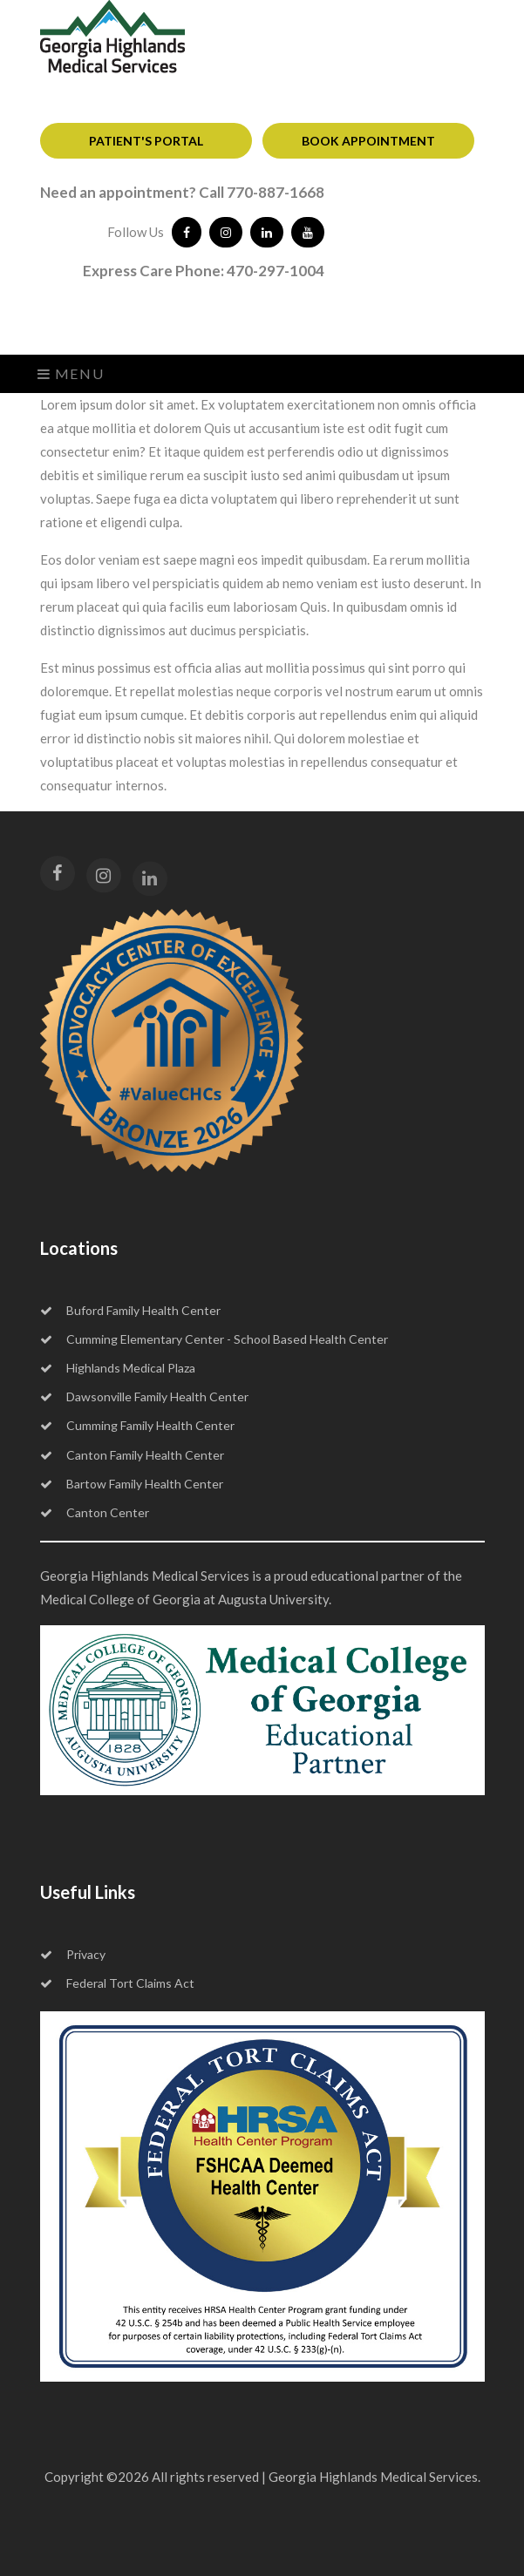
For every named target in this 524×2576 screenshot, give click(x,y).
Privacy (72, 1954)
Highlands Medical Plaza (117, 1367)
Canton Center (94, 1512)
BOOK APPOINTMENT (368, 140)
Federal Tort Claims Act (117, 1983)
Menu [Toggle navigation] (71, 373)
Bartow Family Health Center (131, 1483)
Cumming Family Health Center (137, 1425)
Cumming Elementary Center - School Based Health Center (214, 1339)
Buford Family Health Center (130, 1310)
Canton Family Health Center (132, 1454)
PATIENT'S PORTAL (146, 140)
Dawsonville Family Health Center (144, 1396)
